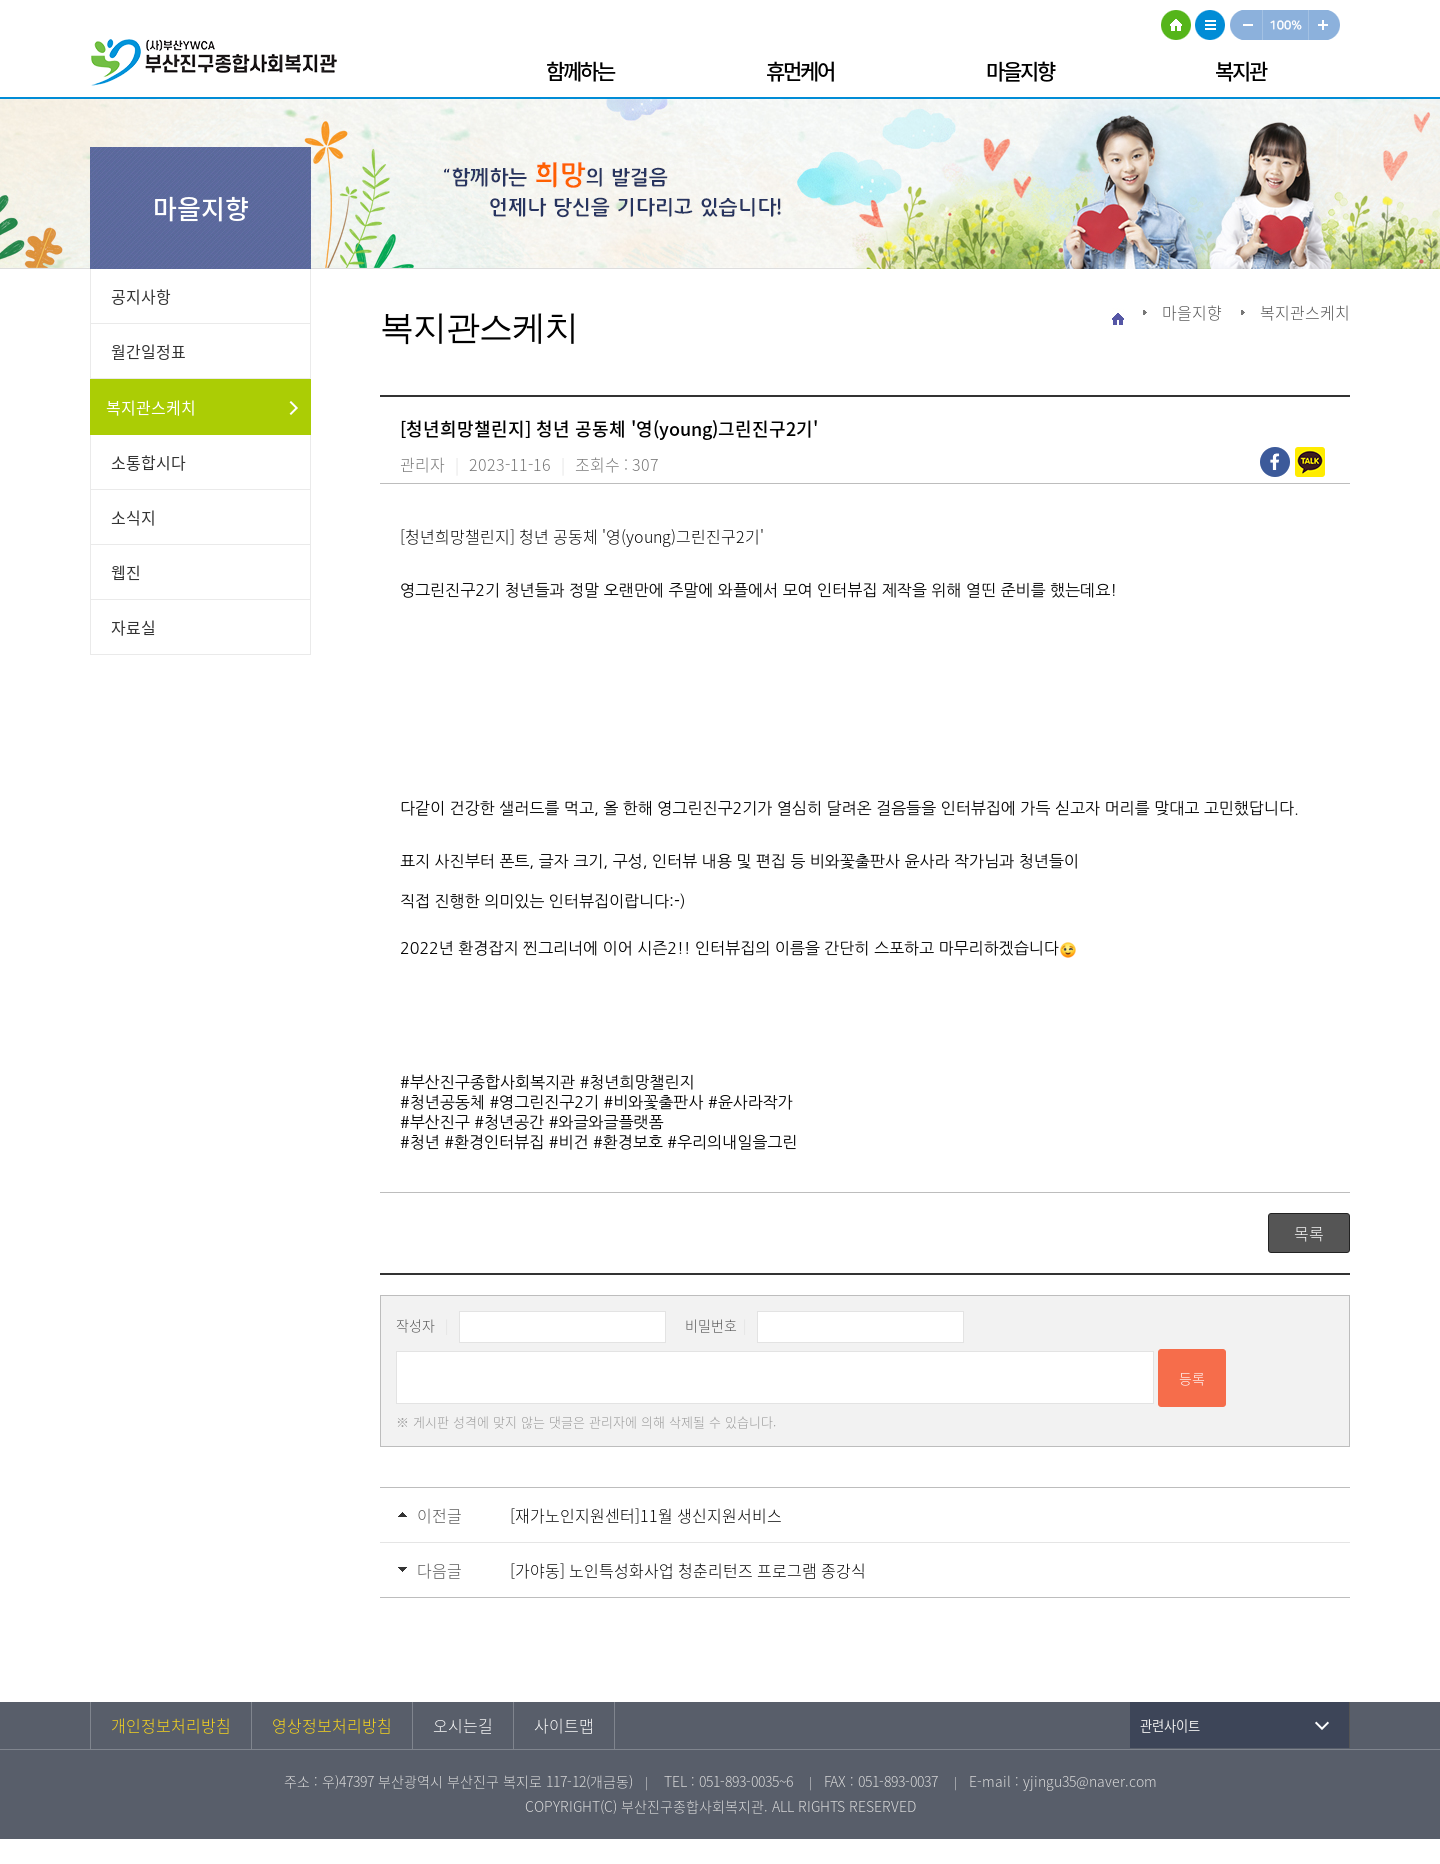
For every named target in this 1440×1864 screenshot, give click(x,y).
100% (1286, 25)
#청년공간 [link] (509, 1122)
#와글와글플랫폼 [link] (606, 1122)
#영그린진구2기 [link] (544, 1102)
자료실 (133, 627)
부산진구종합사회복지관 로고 (220, 65)
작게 (1246, 25)
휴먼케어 (800, 70)
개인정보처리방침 (171, 1725)
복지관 (1240, 70)
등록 (1192, 1378)
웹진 (126, 572)
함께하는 (580, 70)
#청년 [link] (420, 1142)
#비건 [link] (569, 1142)
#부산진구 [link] (435, 1122)
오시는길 (463, 1725)
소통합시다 (148, 462)
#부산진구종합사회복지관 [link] (487, 1082)
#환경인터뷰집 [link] (494, 1142)
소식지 (133, 517)
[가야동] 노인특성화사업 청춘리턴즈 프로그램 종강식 (688, 1570)
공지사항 (141, 296)
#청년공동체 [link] (442, 1102)
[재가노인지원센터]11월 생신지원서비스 (646, 1515)
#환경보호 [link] (628, 1142)
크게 (1325, 25)
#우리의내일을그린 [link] (732, 1142)
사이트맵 (1210, 25)
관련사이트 (1170, 1725)
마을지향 (1020, 70)
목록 (1309, 1233)
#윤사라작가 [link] (750, 1102)
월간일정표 (148, 351)
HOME (1176, 25)
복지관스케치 (151, 407)
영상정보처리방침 (332, 1725)
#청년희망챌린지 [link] (637, 1082)
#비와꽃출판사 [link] (654, 1102)
